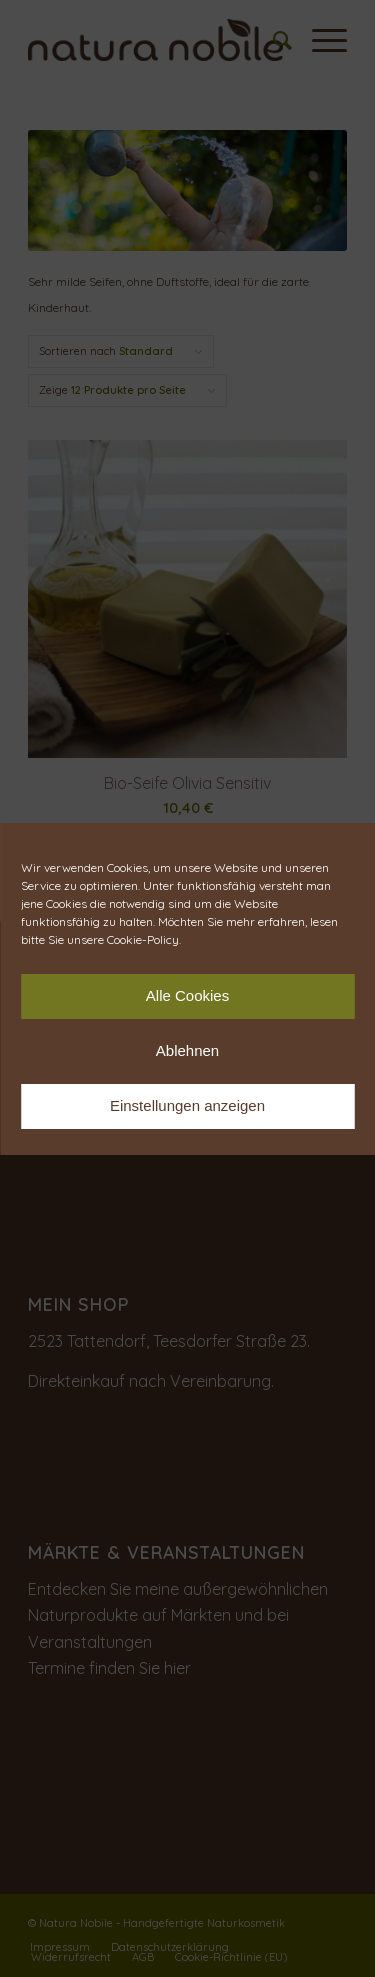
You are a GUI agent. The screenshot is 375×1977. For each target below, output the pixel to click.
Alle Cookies (187, 995)
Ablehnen (187, 1050)
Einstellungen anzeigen (187, 1105)
